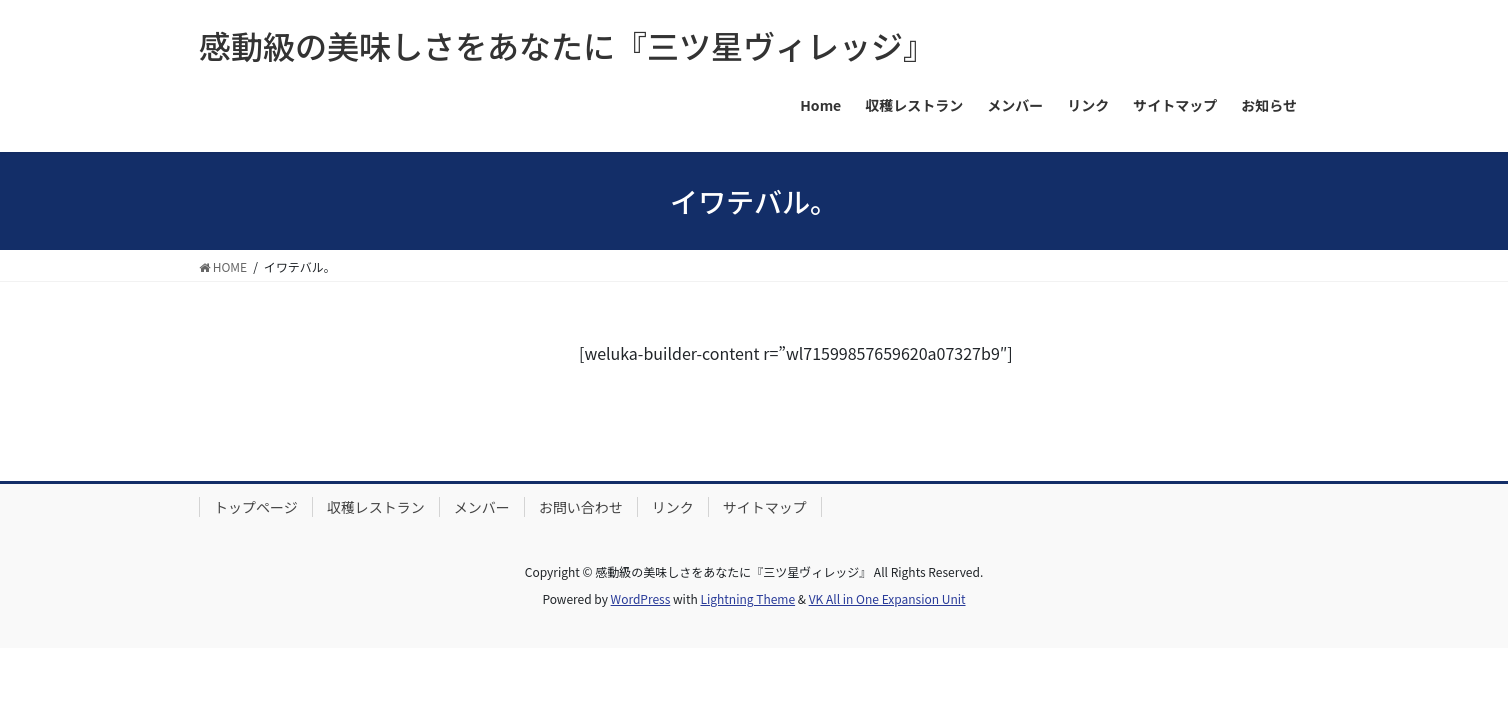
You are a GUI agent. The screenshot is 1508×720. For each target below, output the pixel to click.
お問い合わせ (581, 507)
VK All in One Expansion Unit (887, 598)
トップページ (256, 507)
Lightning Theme (747, 598)
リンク (673, 507)
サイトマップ (765, 507)
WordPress (641, 598)
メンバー (482, 507)
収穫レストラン (376, 507)
